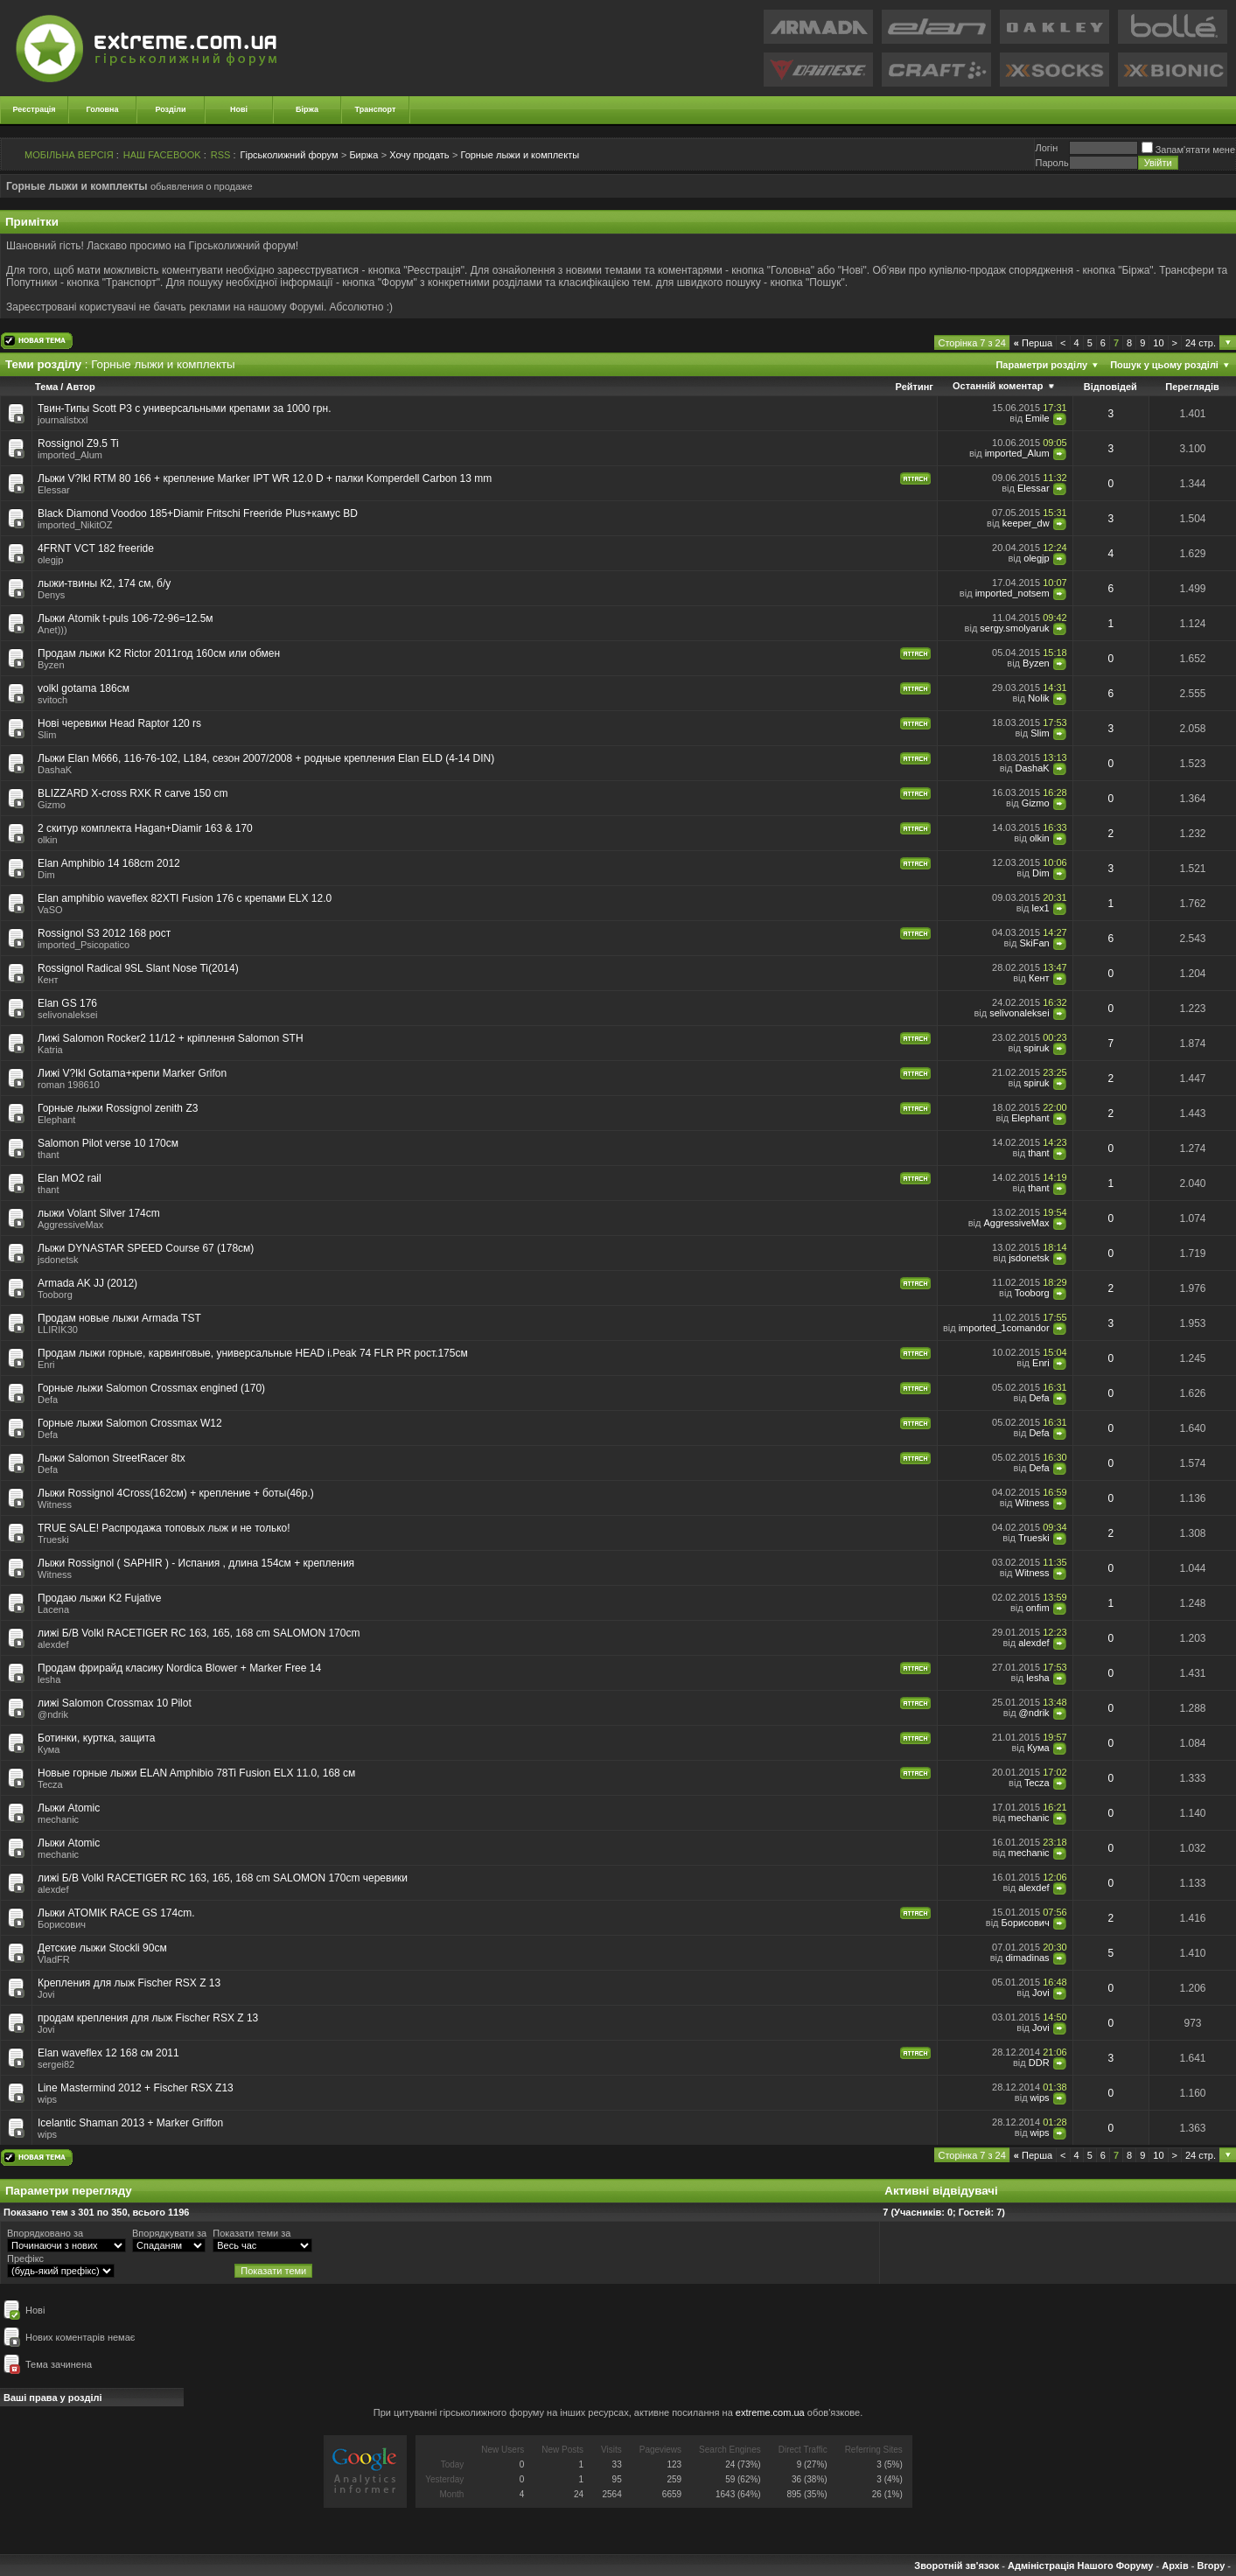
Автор (80, 386)
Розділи (170, 109)
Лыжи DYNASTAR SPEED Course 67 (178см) (146, 1248)
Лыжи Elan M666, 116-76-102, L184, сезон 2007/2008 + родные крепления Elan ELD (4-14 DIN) (266, 758)
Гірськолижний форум (290, 155)
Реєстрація (34, 109)
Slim (47, 735)
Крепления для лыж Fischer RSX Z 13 (129, 1983)
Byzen (51, 665)
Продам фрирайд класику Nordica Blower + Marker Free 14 (179, 1668)
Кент (48, 979)
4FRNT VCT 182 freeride (96, 548)
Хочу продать (419, 155)
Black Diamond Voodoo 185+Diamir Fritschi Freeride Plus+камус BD (198, 513)
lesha (49, 1679)
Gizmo (52, 804)
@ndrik (53, 1714)
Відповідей (1110, 386)
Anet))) (52, 630)
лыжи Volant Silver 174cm (99, 1213)
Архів (1175, 2565)
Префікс (25, 2258)
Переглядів (1192, 386)
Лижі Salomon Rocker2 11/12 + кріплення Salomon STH (171, 1038)
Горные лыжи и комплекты (519, 155)
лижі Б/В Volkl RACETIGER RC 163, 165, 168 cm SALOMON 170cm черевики (223, 1878)
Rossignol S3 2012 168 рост (104, 933)
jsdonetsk (58, 1259)
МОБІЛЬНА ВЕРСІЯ (69, 155)
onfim (1038, 1607)
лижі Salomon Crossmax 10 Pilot (115, 1703)
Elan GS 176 (67, 1003)
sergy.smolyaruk (1014, 628)
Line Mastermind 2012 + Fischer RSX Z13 (136, 2088)
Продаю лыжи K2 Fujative (99, 1598)
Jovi (46, 1994)
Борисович (62, 1924)
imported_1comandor (1004, 1328)
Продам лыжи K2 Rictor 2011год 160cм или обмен (159, 653)
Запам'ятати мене (1188, 149)
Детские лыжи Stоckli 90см (102, 1948)
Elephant (56, 1119)
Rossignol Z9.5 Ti (78, 443)
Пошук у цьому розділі (1164, 365)
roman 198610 (69, 1084)
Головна (103, 109)
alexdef (53, 1644)
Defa (48, 1399)
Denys (51, 595)
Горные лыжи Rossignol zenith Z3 (118, 1108)
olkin (48, 839)
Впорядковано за (45, 2233)
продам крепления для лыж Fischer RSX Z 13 (148, 2018)
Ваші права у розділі (52, 2397)
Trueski (53, 1539)
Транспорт (375, 109)
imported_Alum (70, 455)
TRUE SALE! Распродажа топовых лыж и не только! (164, 1528)
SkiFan (1034, 943)
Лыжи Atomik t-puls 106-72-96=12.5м (125, 618)
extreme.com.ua (770, 2412)
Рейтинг (914, 386)
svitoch (52, 700)
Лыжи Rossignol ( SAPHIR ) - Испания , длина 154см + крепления (196, 1563)
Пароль (1051, 162)
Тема (46, 386)
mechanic (58, 1819)
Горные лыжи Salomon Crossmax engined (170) (151, 1388)
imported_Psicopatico (83, 944)
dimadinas (1027, 1957)
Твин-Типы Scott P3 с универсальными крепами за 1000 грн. (184, 408)
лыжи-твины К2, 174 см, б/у (104, 583)
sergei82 (56, 2064)
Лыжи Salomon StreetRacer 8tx (111, 1458)
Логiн (1046, 148)
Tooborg (55, 1294)
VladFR (54, 1959)
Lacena (53, 1609)
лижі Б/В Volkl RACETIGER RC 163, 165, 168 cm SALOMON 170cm (199, 1633)
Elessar (54, 490)
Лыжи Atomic (69, 1808)
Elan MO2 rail (69, 1178)
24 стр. (1200, 343)
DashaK (55, 769)
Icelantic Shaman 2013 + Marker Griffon (130, 2123)
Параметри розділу (1041, 365)
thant (48, 1154)
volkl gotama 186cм (83, 688)
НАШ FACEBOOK (162, 155)
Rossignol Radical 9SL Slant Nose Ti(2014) (138, 968)
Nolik (1038, 698)
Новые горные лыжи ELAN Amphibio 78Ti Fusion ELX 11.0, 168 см (196, 1773)
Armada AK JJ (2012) (87, 1283)
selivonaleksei (67, 1014)
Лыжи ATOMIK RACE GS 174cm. (116, 1913)
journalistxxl (62, 420)
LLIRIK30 (58, 1329)
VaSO (50, 909)
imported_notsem (1012, 593)
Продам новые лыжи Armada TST (119, 1318)
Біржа (307, 109)
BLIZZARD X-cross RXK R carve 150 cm (132, 793)
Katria (50, 1049)
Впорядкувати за (169, 2233)
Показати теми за (251, 2233)
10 (1158, 343)
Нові (239, 109)
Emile (1037, 418)
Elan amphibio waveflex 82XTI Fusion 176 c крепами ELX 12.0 (185, 898)
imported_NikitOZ (75, 525)
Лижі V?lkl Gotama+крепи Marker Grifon (132, 1073)
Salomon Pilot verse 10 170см (108, 1143)
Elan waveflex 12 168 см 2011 (108, 2053)
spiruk (1036, 1048)
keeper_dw (1026, 523)
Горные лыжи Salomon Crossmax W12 (130, 1423)
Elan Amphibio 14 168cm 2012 (109, 863)
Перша (1033, 343)
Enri (46, 1364)
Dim (46, 874)
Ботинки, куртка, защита (97, 1738)
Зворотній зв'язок (956, 2565)
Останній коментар (998, 385)
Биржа (363, 155)
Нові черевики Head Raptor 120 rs (119, 723)
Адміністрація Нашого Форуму (1080, 2565)
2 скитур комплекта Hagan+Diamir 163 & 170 (145, 828)
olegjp (50, 560)
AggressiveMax (70, 1224)
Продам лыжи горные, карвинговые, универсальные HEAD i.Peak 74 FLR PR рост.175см (253, 1353)
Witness (55, 1504)
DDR (1039, 2062)
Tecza (50, 1784)
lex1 (1040, 908)
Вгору (1211, 2565)
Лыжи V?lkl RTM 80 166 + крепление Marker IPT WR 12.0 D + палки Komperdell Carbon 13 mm (265, 478)
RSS (221, 155)
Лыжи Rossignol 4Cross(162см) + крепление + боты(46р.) (176, 1493)
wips (47, 2099)
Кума (48, 1749)
